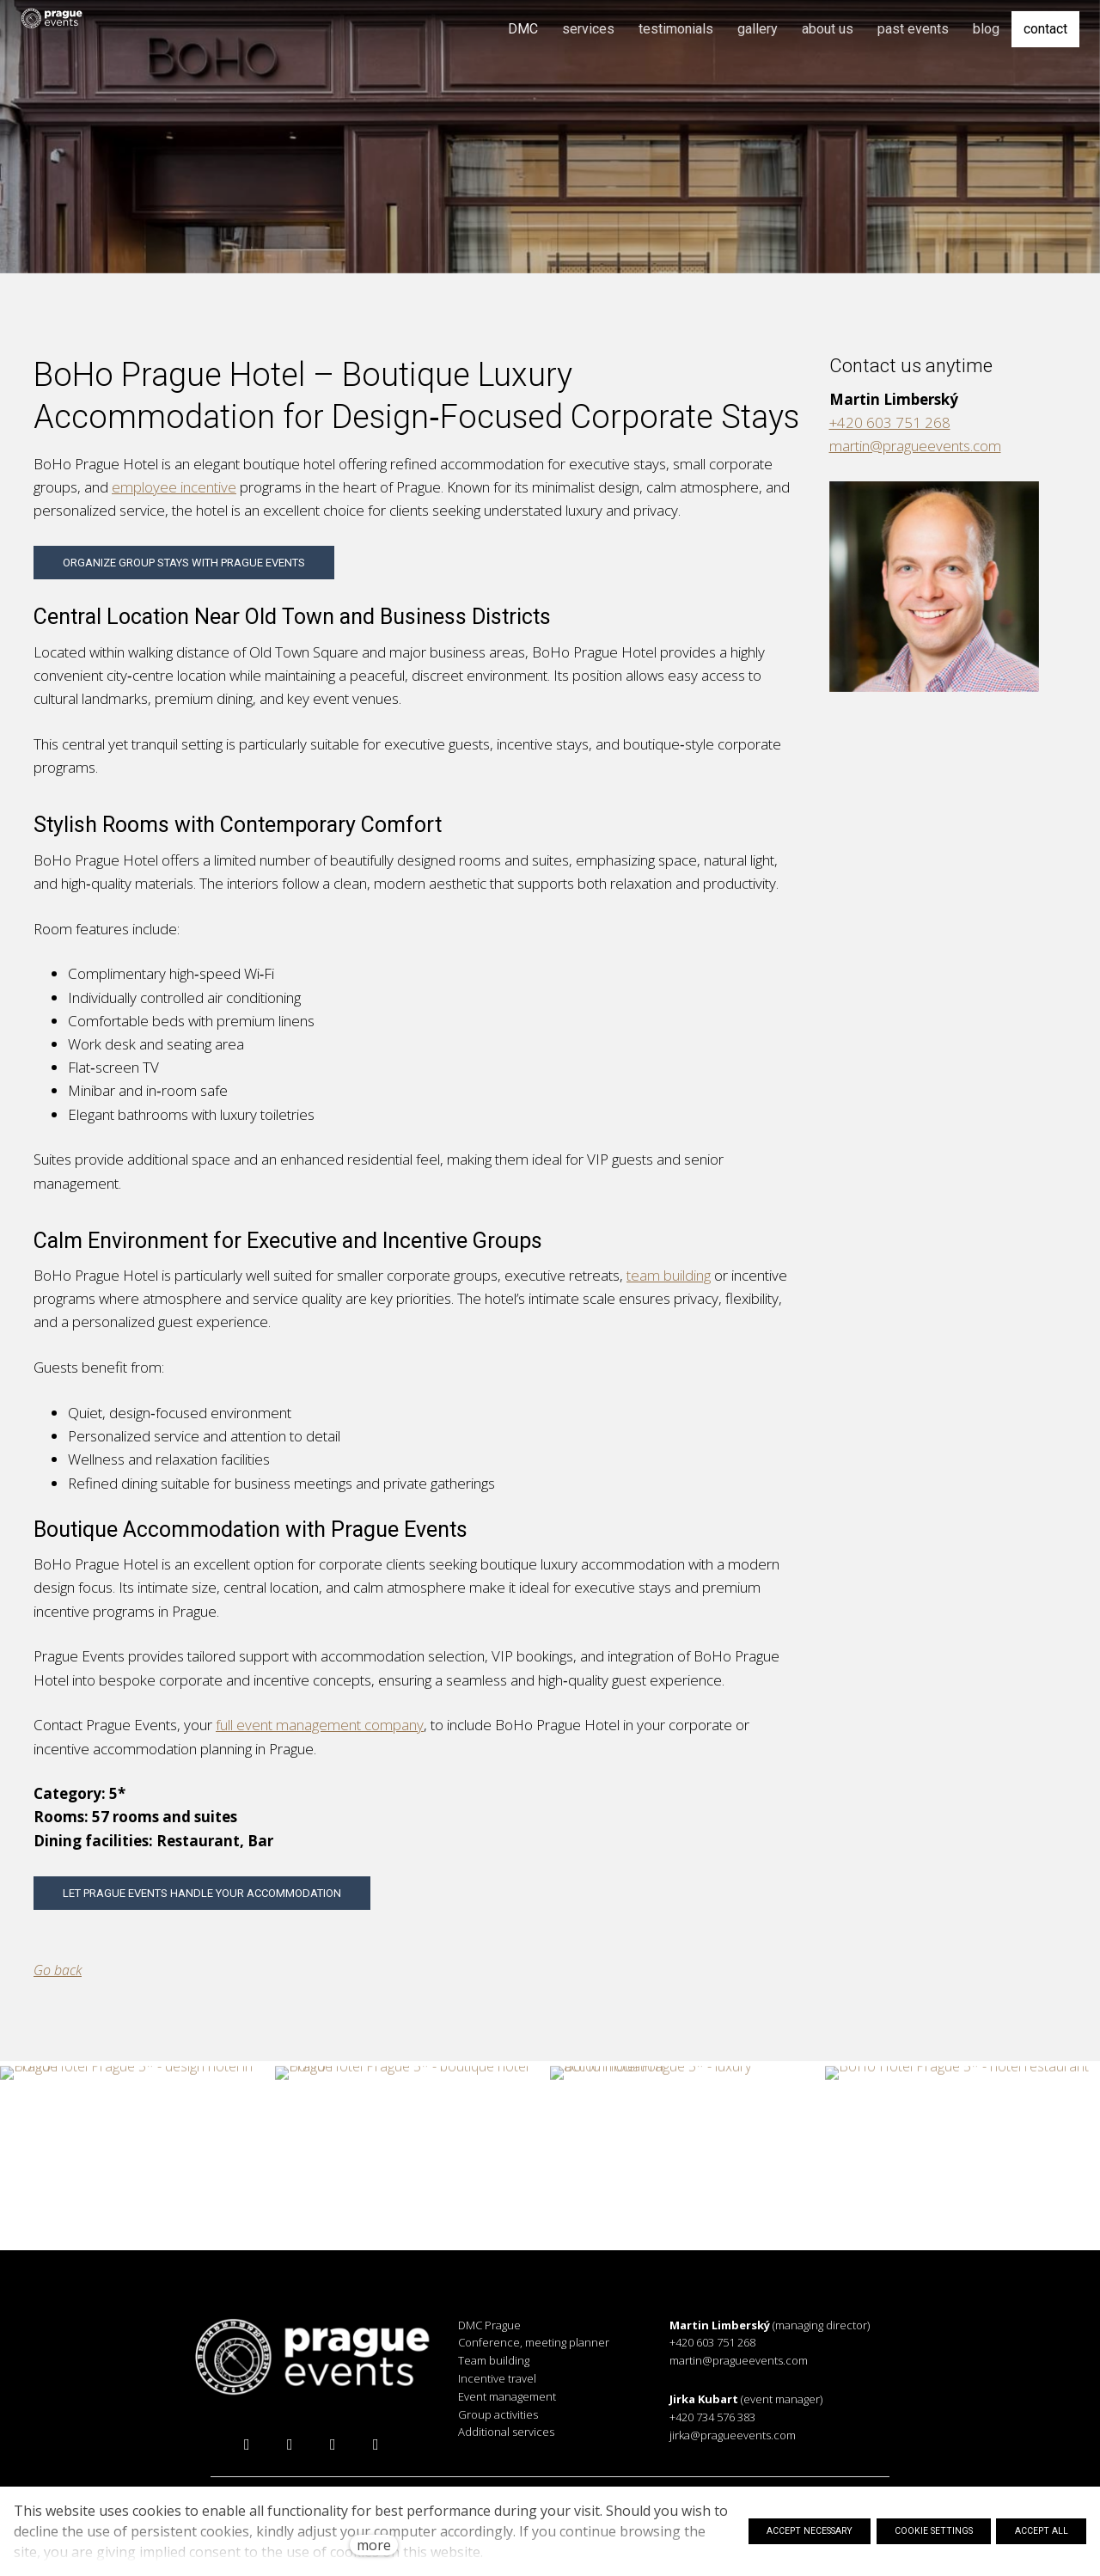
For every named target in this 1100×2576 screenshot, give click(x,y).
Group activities (498, 2414)
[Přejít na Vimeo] (375, 2444)
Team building (493, 2360)
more (374, 2545)
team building (668, 1280)
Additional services (506, 2431)
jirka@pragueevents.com (732, 2435)
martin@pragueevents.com (915, 451)
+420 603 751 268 (889, 427)
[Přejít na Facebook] (246, 2444)
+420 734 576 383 (712, 2417)
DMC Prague (489, 2325)
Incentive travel (497, 2378)
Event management (507, 2396)
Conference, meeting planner (533, 2342)
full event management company (320, 1730)
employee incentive (174, 492)
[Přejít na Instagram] (289, 2444)
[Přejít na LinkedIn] (332, 2444)
